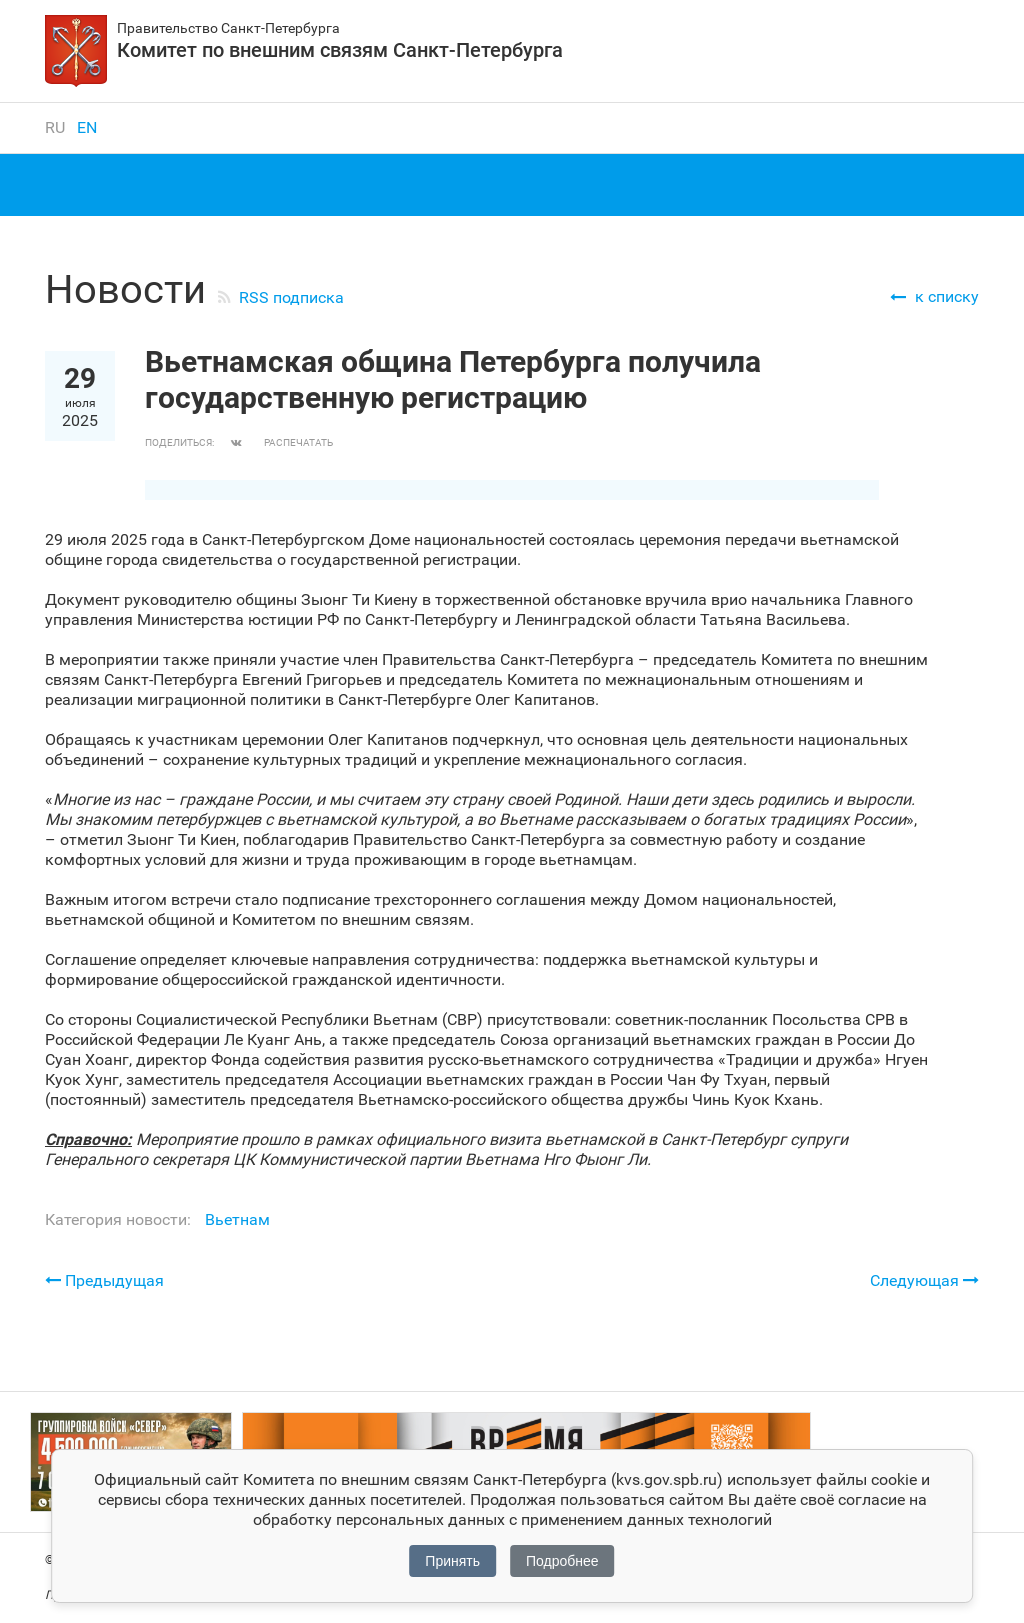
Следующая (924, 1280)
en (87, 127)
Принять (452, 1561)
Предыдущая (104, 1280)
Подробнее (562, 1561)
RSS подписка (291, 297)
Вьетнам (237, 1219)
